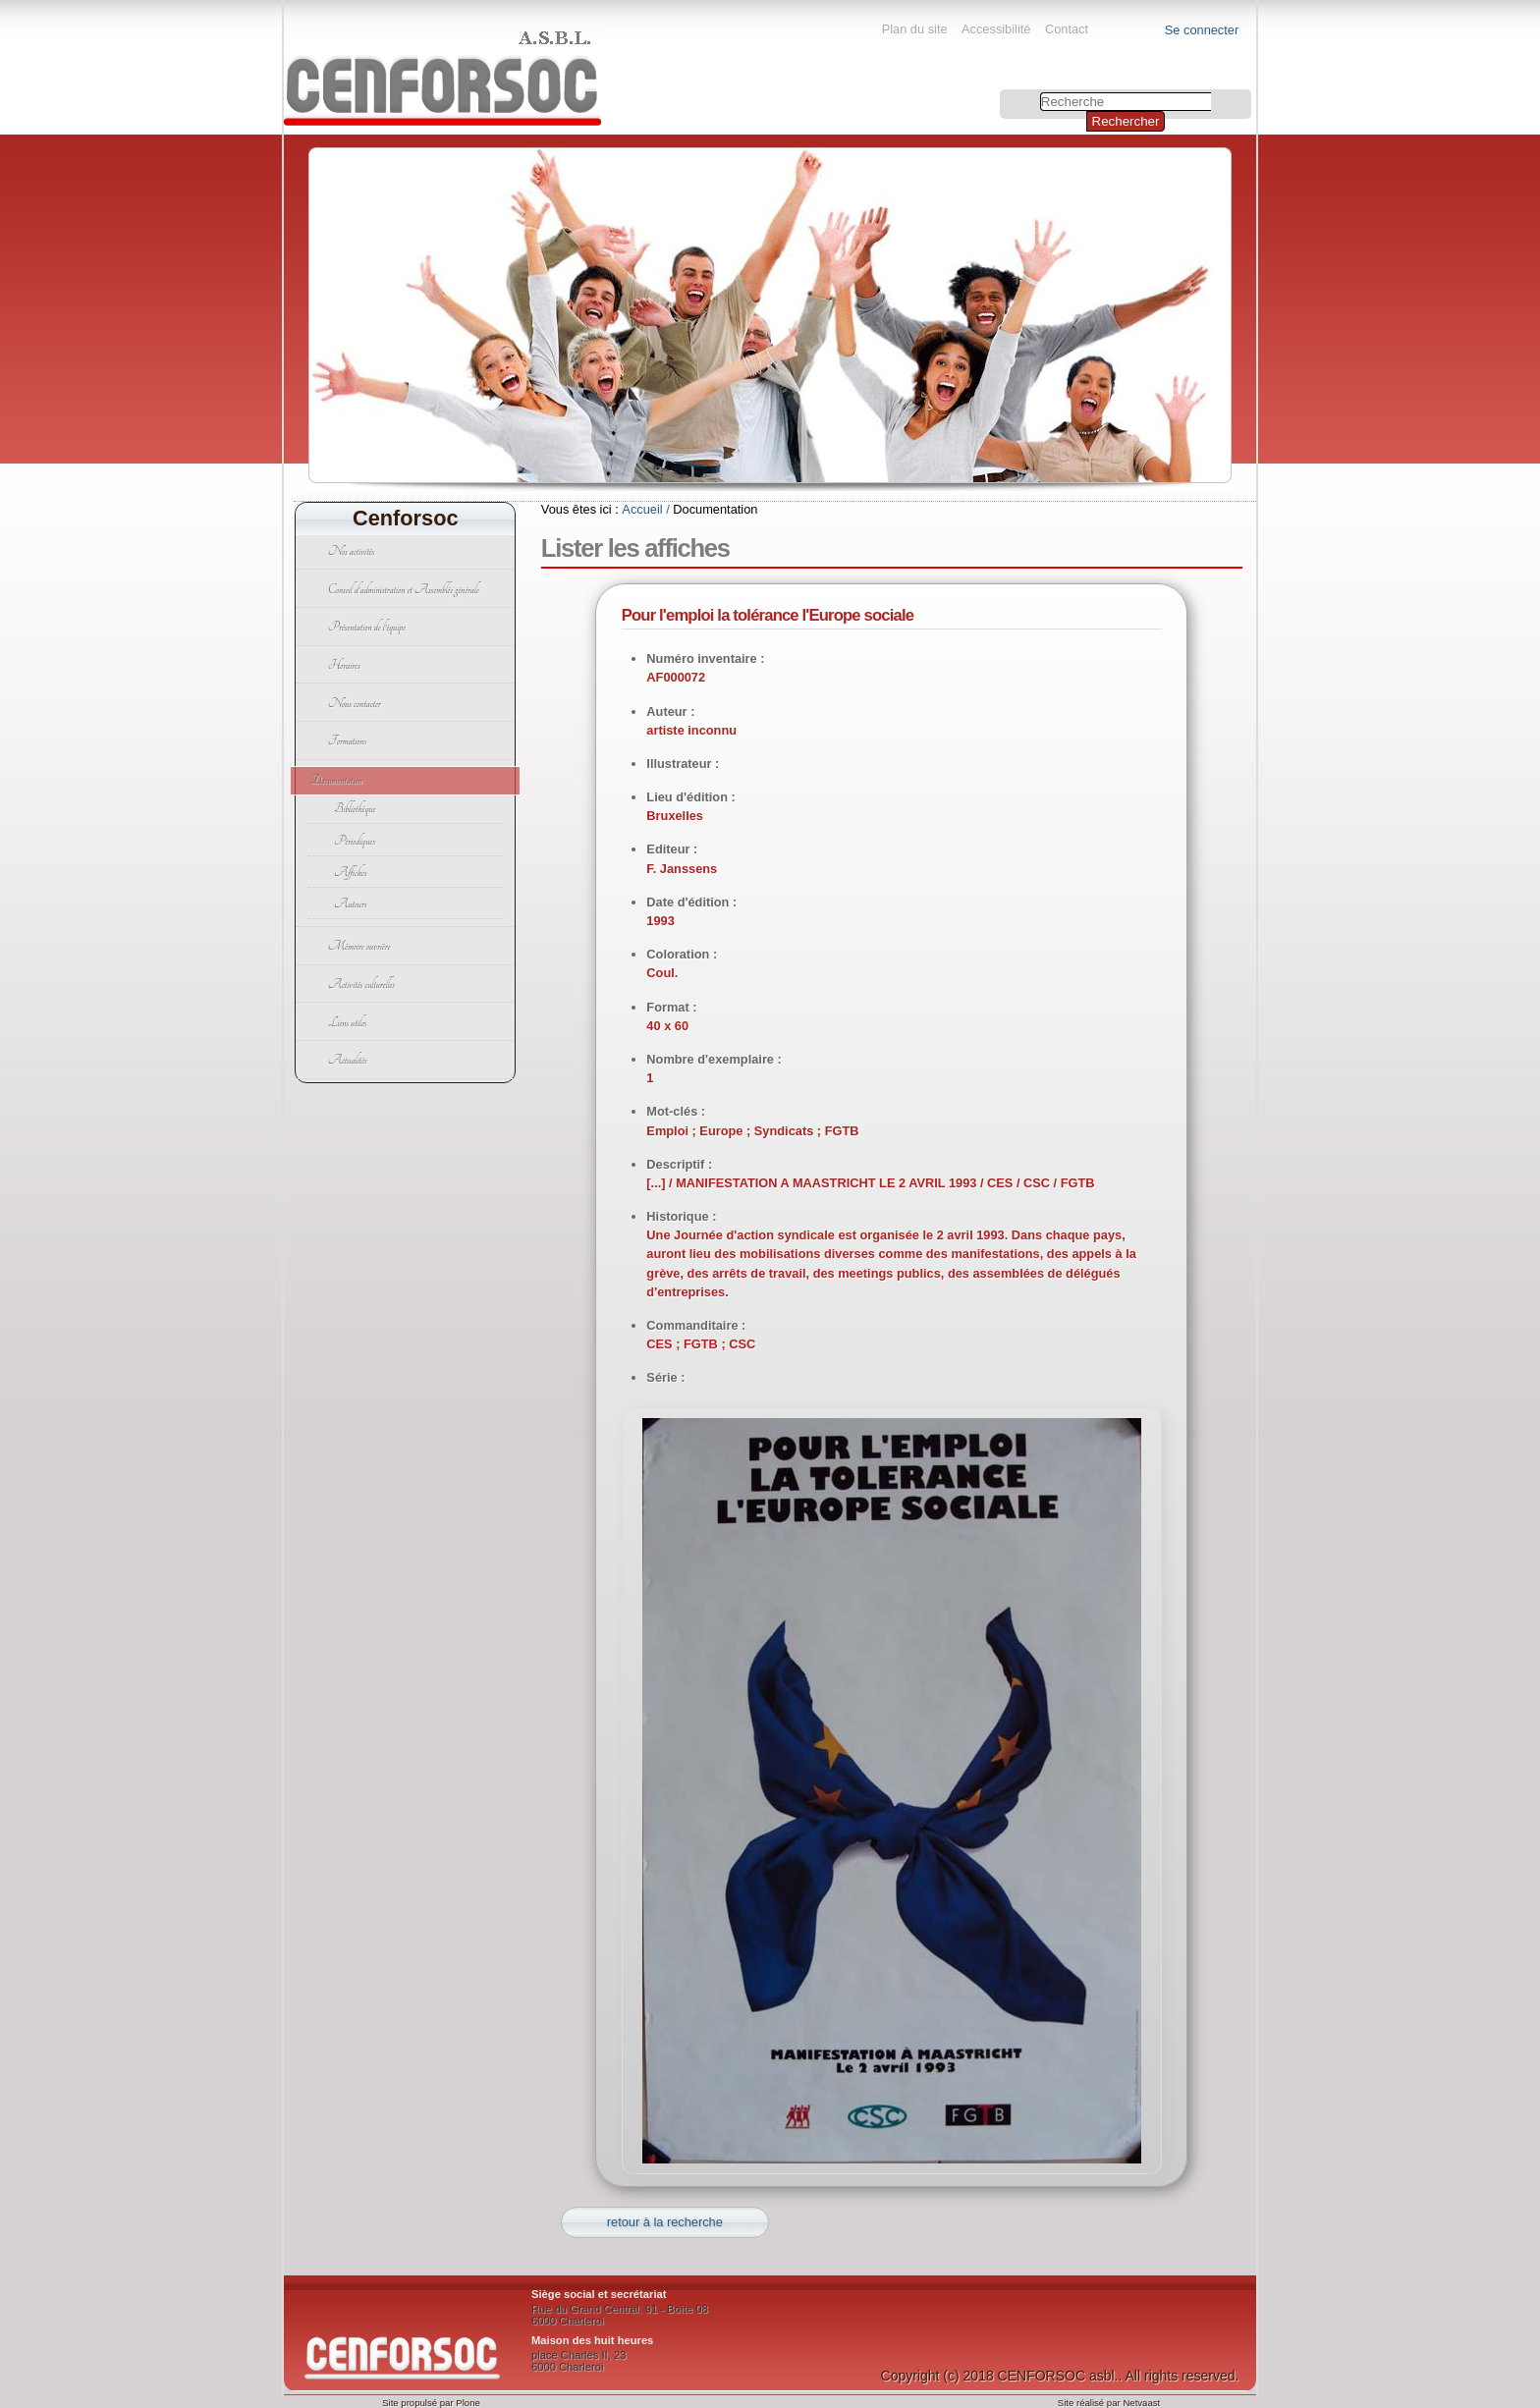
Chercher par (1002, 91)
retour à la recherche (665, 2222)
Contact (1066, 29)
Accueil (642, 509)
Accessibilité (996, 29)
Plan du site (915, 29)
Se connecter (1201, 30)
